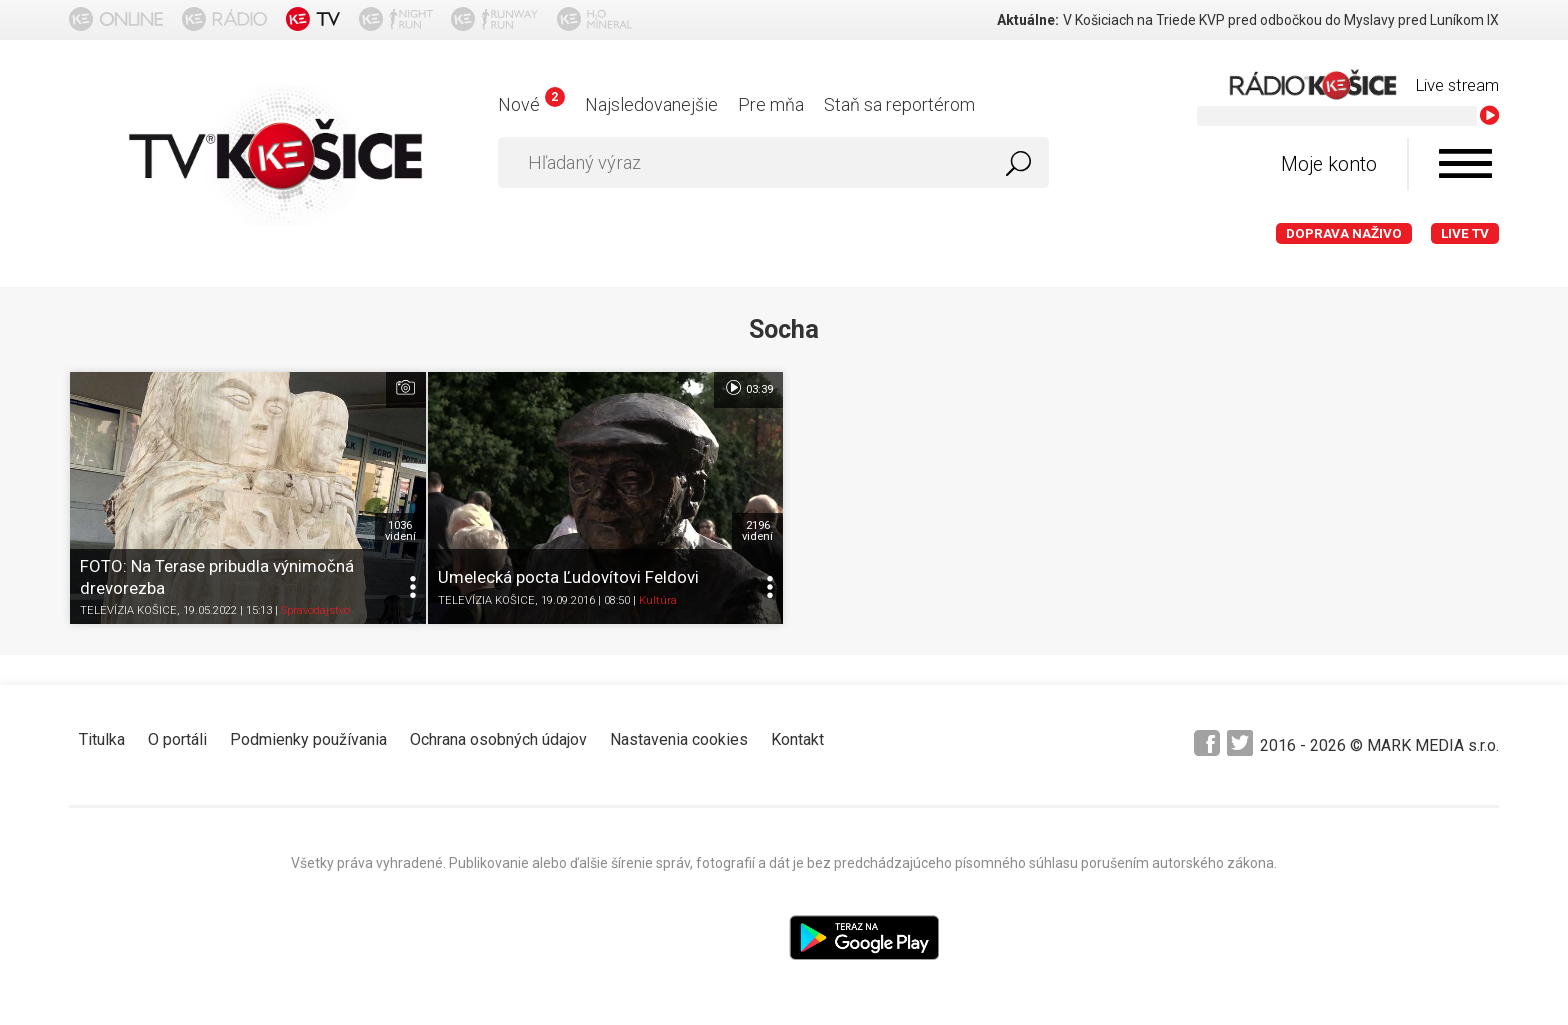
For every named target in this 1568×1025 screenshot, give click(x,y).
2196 (757, 531)
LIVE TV (1465, 233)
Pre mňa (771, 104)
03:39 (748, 388)
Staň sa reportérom (899, 104)
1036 (400, 531)
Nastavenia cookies (679, 739)
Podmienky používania (308, 739)
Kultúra (658, 600)
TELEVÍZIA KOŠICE (128, 610)
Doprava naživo (1344, 233)
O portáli (177, 739)
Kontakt (797, 739)
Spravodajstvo (315, 610)
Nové (531, 104)
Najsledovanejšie (651, 104)
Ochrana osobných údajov (498, 739)
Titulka (102, 739)
